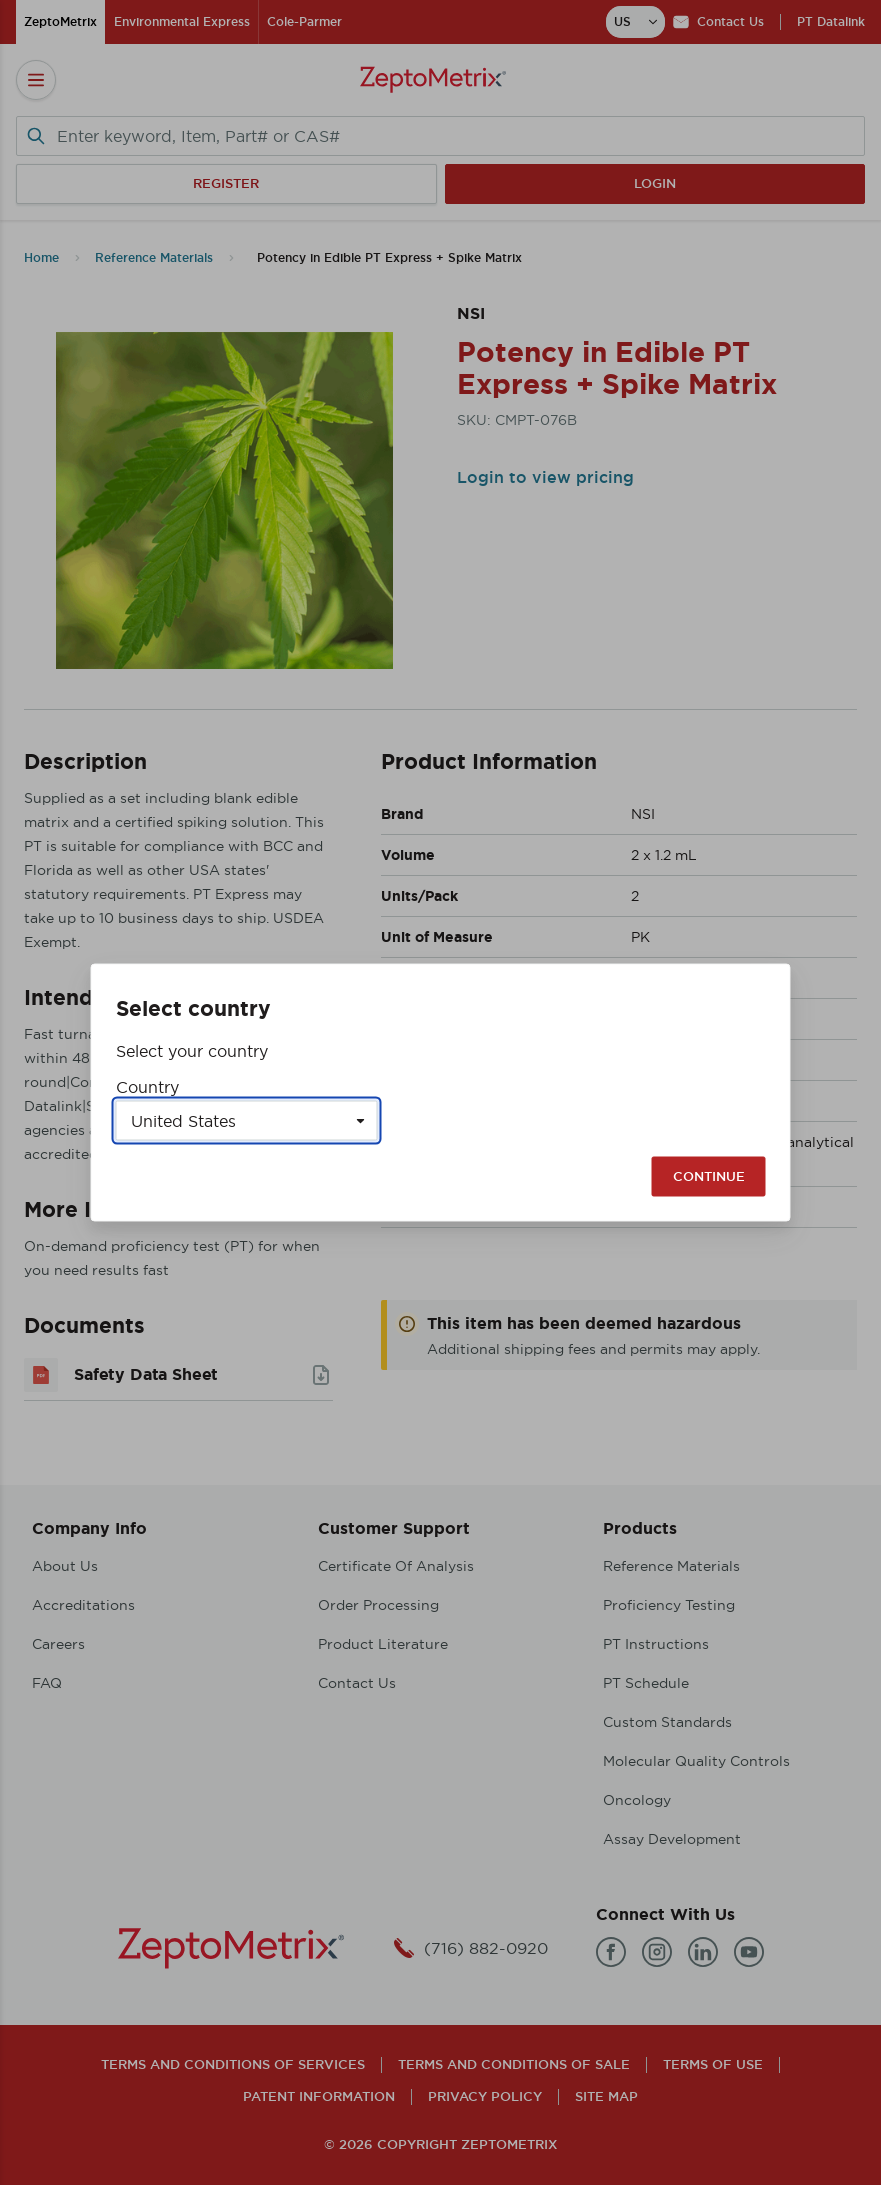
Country (147, 1087)
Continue (709, 1176)
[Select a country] (247, 1121)
